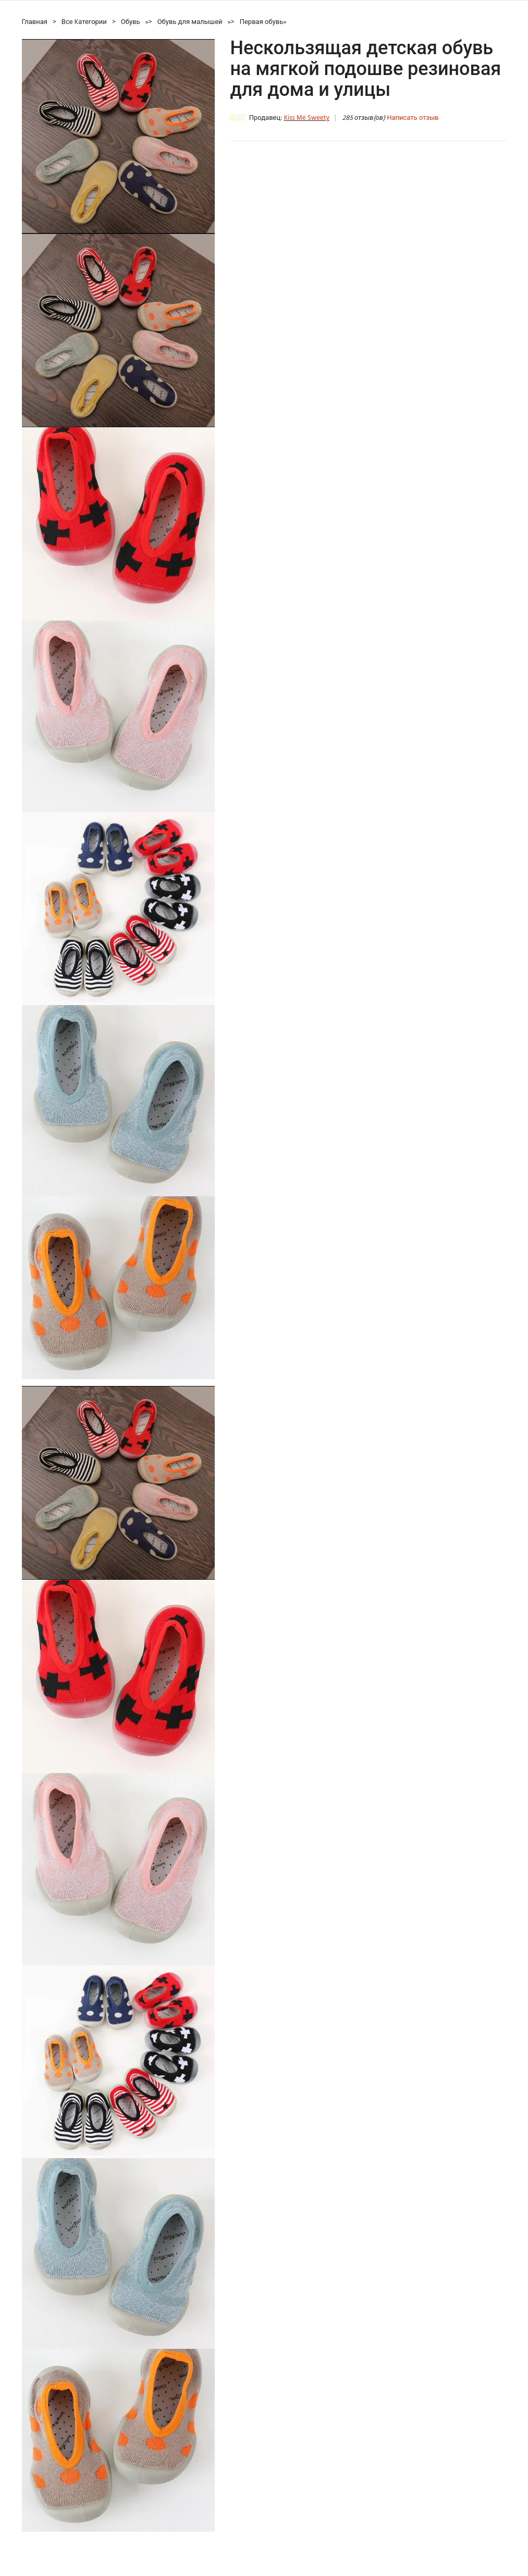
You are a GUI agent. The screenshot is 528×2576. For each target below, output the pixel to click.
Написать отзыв (412, 118)
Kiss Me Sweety (306, 118)
